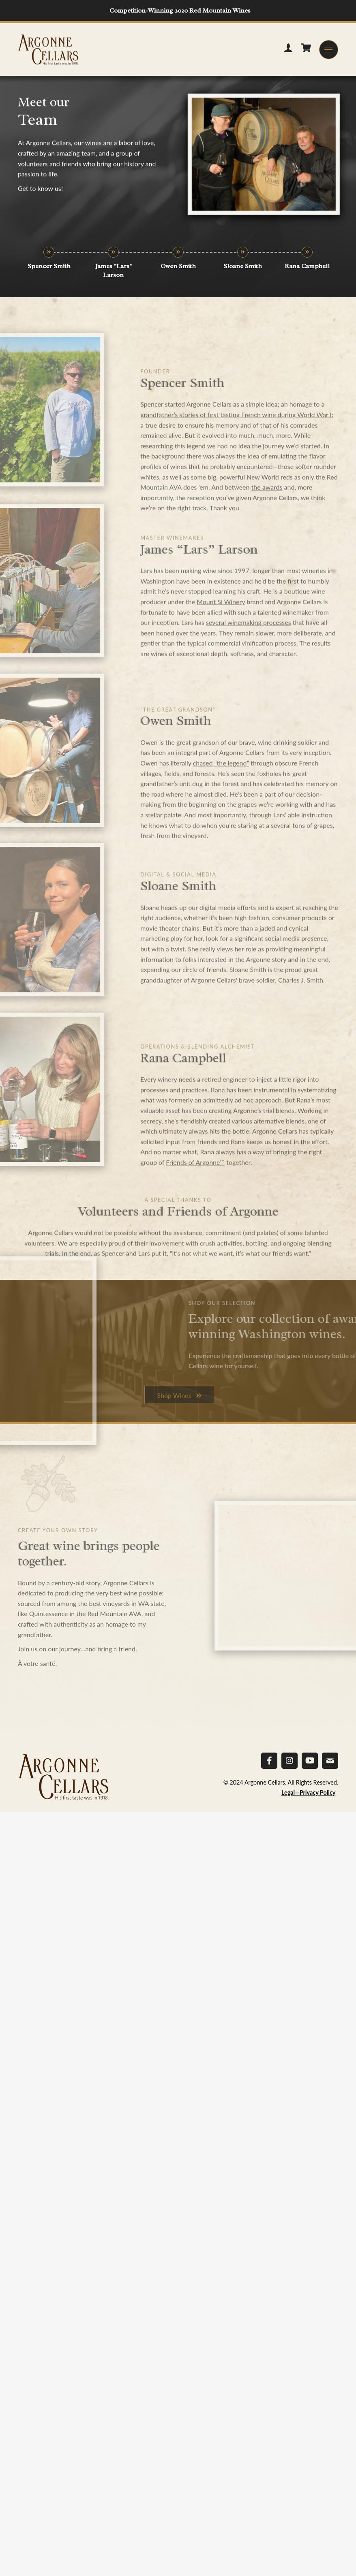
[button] (328, 49)
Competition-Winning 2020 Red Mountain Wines (180, 10)
